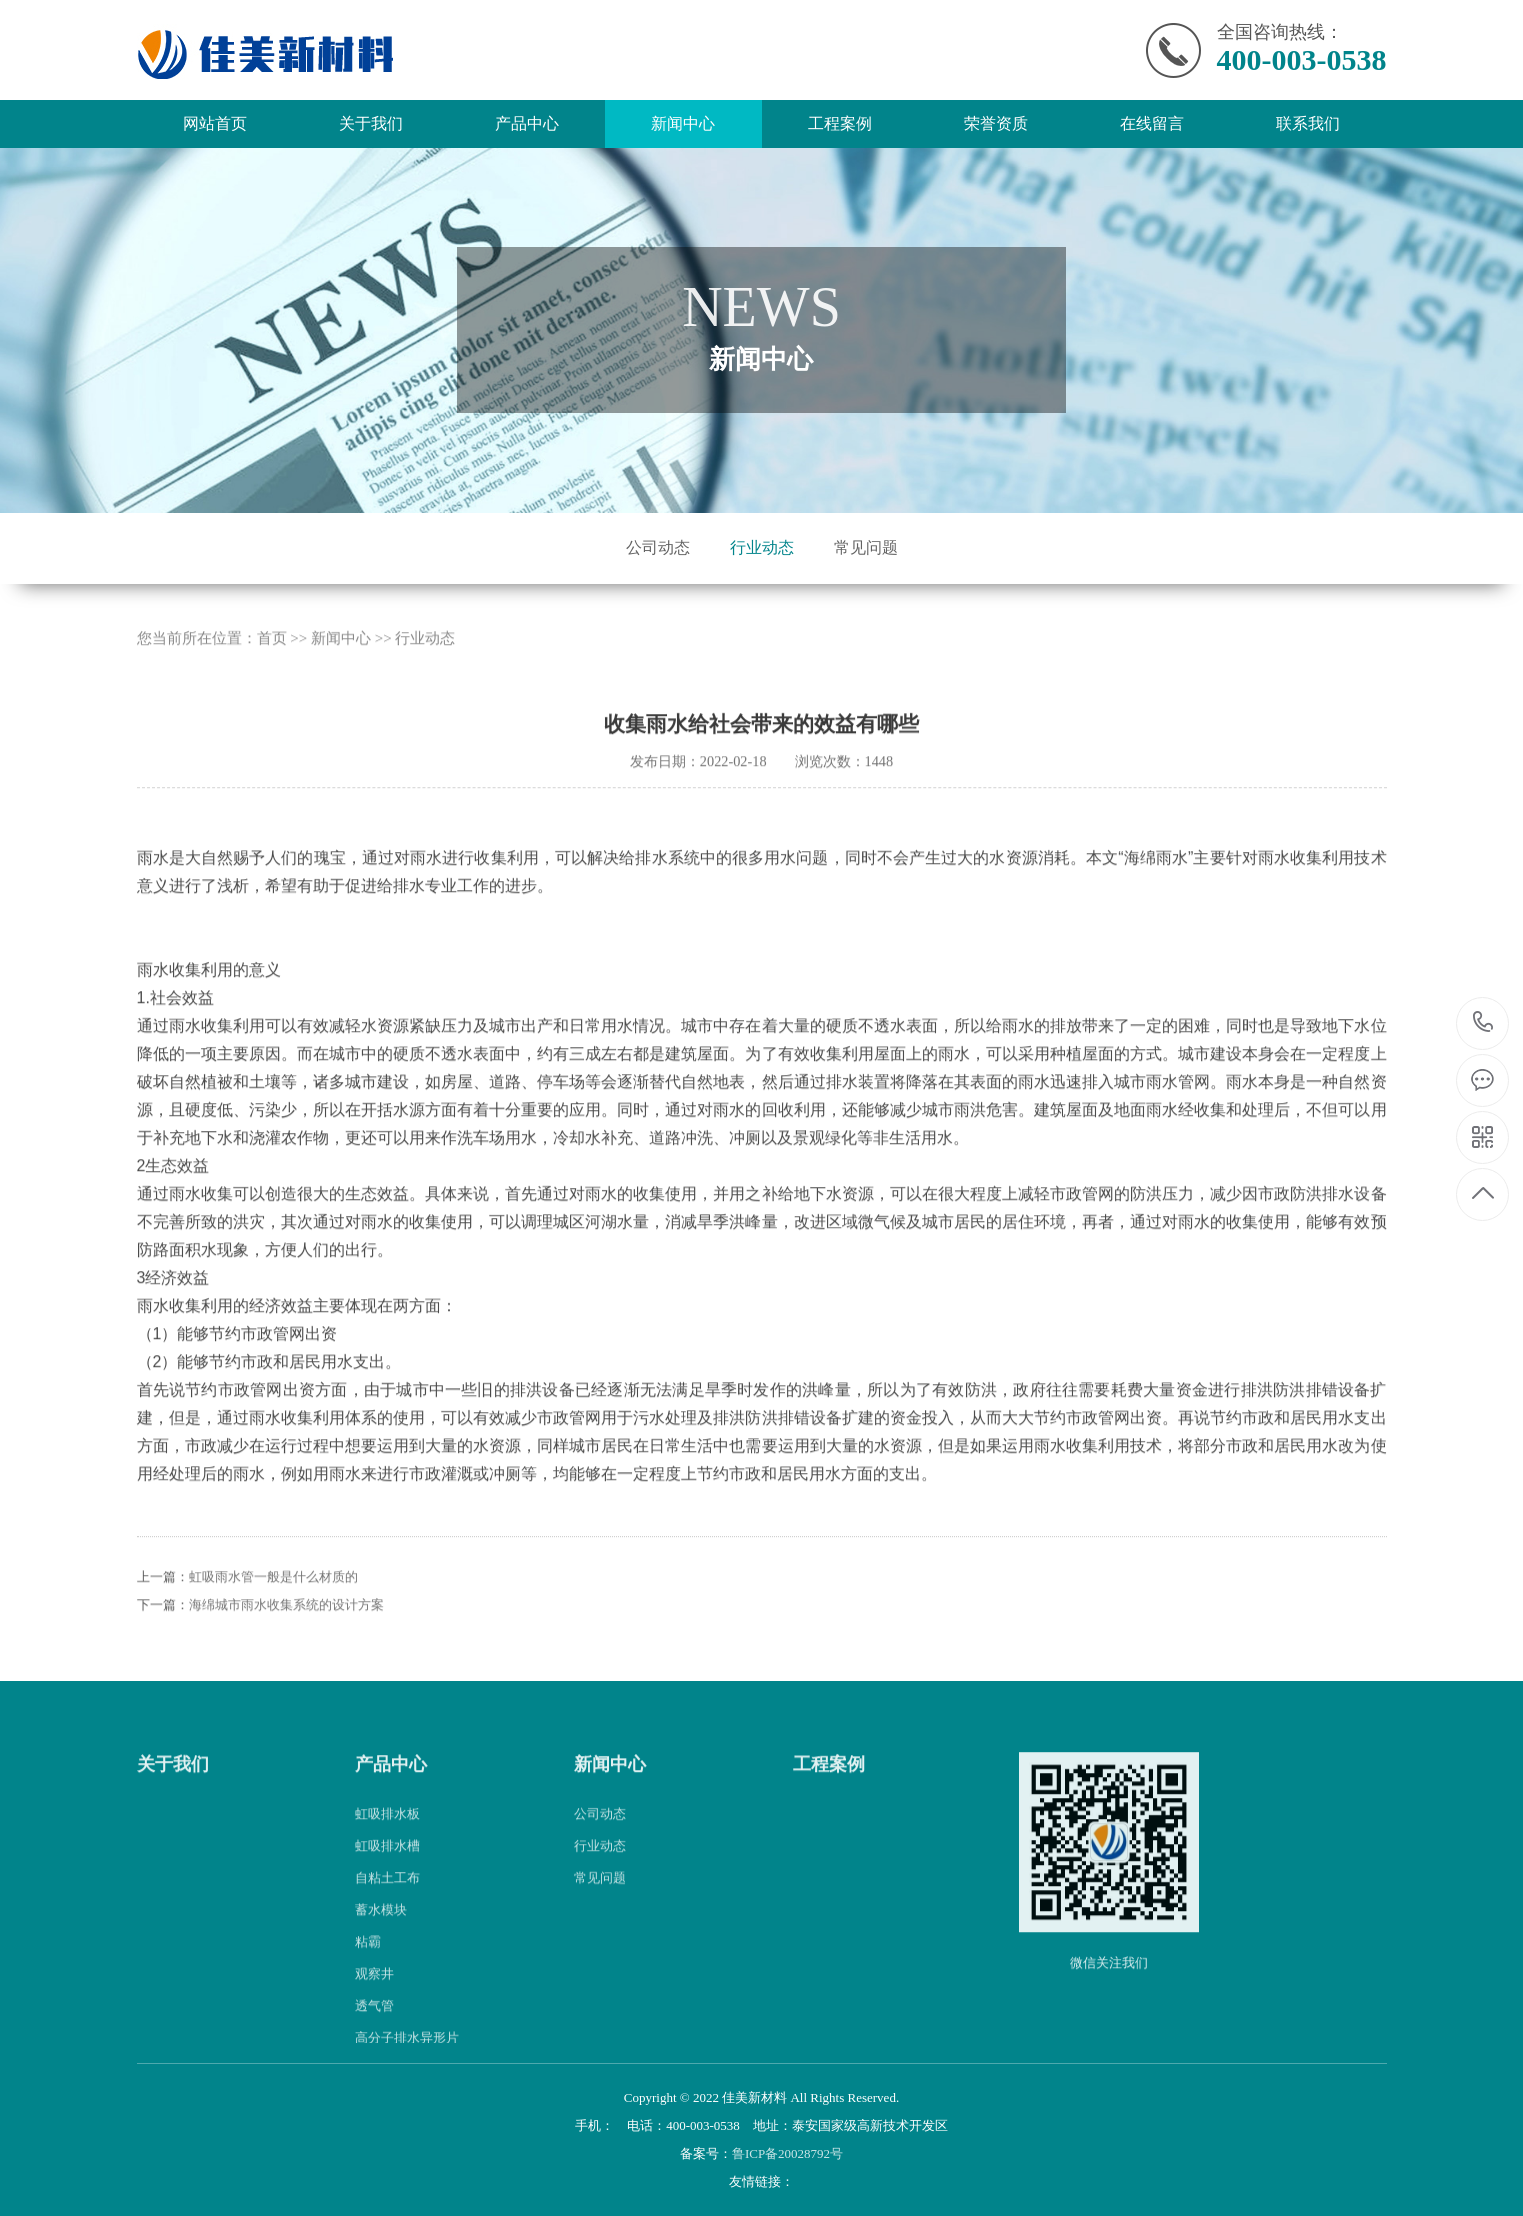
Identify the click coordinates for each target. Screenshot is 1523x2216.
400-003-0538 (1483, 1023)
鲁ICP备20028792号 (787, 2153)
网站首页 (215, 123)
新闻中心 (683, 123)
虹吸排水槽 (387, 1869)
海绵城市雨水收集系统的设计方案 (286, 1629)
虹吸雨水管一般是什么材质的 (273, 1601)
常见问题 (866, 547)
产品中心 (527, 123)
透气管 (374, 2029)
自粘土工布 (387, 1901)
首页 (272, 662)
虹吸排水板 (387, 1837)
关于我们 (371, 123)
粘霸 (368, 1965)
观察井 (374, 1997)
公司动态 (658, 547)
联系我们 (1308, 123)
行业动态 (762, 547)
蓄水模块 (381, 1933)
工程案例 (840, 123)
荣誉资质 (996, 123)
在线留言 (1152, 123)
